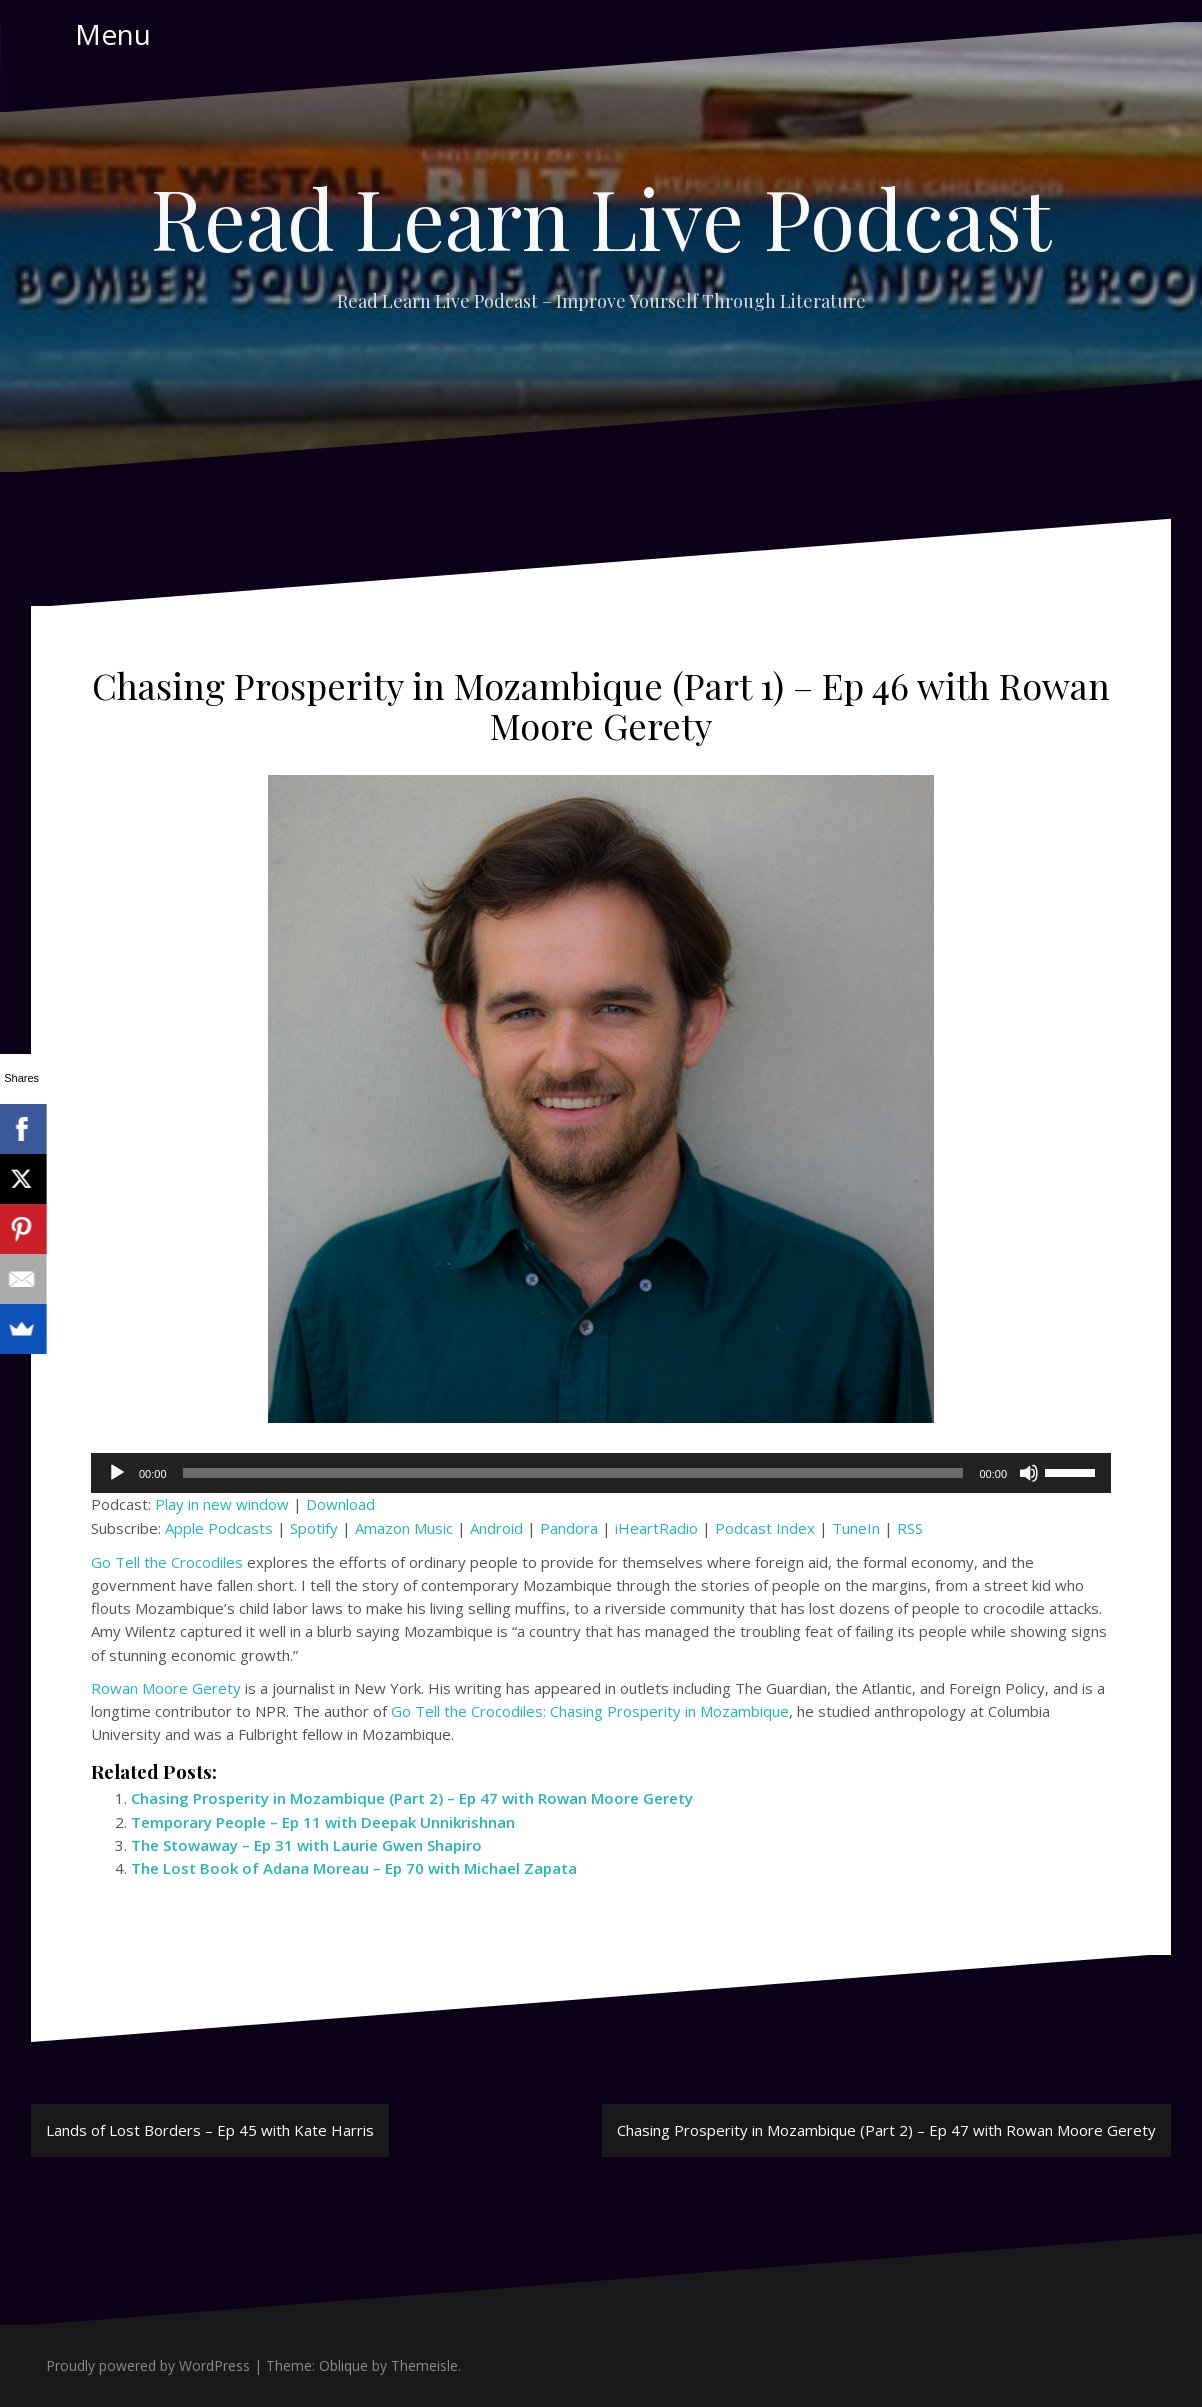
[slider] (573, 1473)
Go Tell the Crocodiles (167, 1562)
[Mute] (1029, 1473)
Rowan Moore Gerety (166, 1688)
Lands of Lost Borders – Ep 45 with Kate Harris (210, 2130)
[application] (601, 1473)
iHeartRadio (656, 1528)
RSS (910, 1528)
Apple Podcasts (219, 1528)
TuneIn (856, 1528)
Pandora (569, 1528)
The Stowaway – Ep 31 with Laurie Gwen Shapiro (306, 1845)
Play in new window (222, 1504)
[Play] (117, 1473)
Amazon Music (404, 1528)
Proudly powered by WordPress (148, 2365)
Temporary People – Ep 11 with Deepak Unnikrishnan (323, 1822)
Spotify (314, 1528)
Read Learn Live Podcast (601, 217)
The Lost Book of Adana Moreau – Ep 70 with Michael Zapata (354, 1868)
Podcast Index (765, 1528)
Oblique (343, 2365)
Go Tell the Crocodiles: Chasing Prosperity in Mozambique (590, 1711)
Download (340, 1504)
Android (496, 1528)
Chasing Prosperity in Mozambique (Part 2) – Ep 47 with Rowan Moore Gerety (412, 1798)
